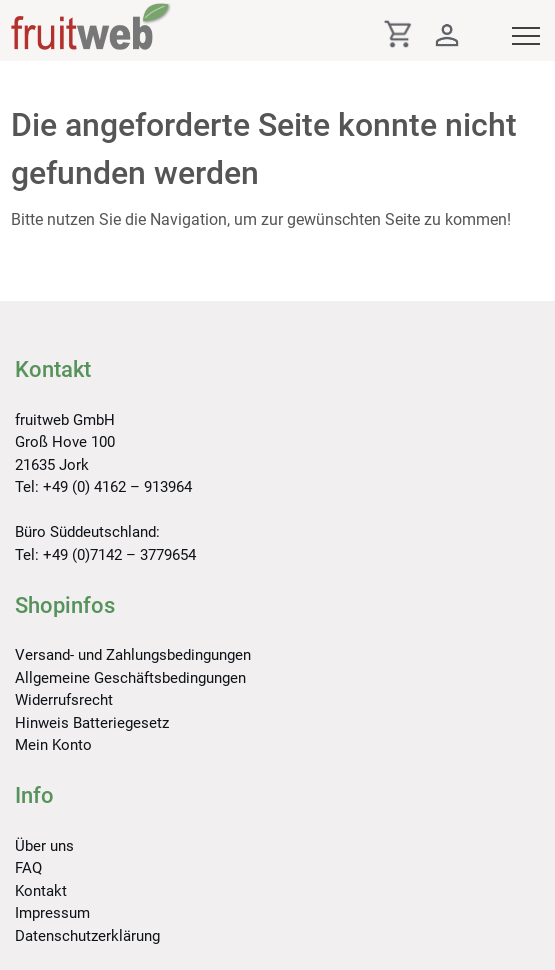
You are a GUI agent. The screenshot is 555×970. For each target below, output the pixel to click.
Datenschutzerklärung (87, 936)
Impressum (52, 913)
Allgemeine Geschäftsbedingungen (130, 678)
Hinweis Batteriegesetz (92, 723)
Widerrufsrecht (64, 700)
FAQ (28, 868)
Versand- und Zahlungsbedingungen (133, 655)
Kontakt (41, 891)
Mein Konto (53, 745)
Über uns (44, 846)
